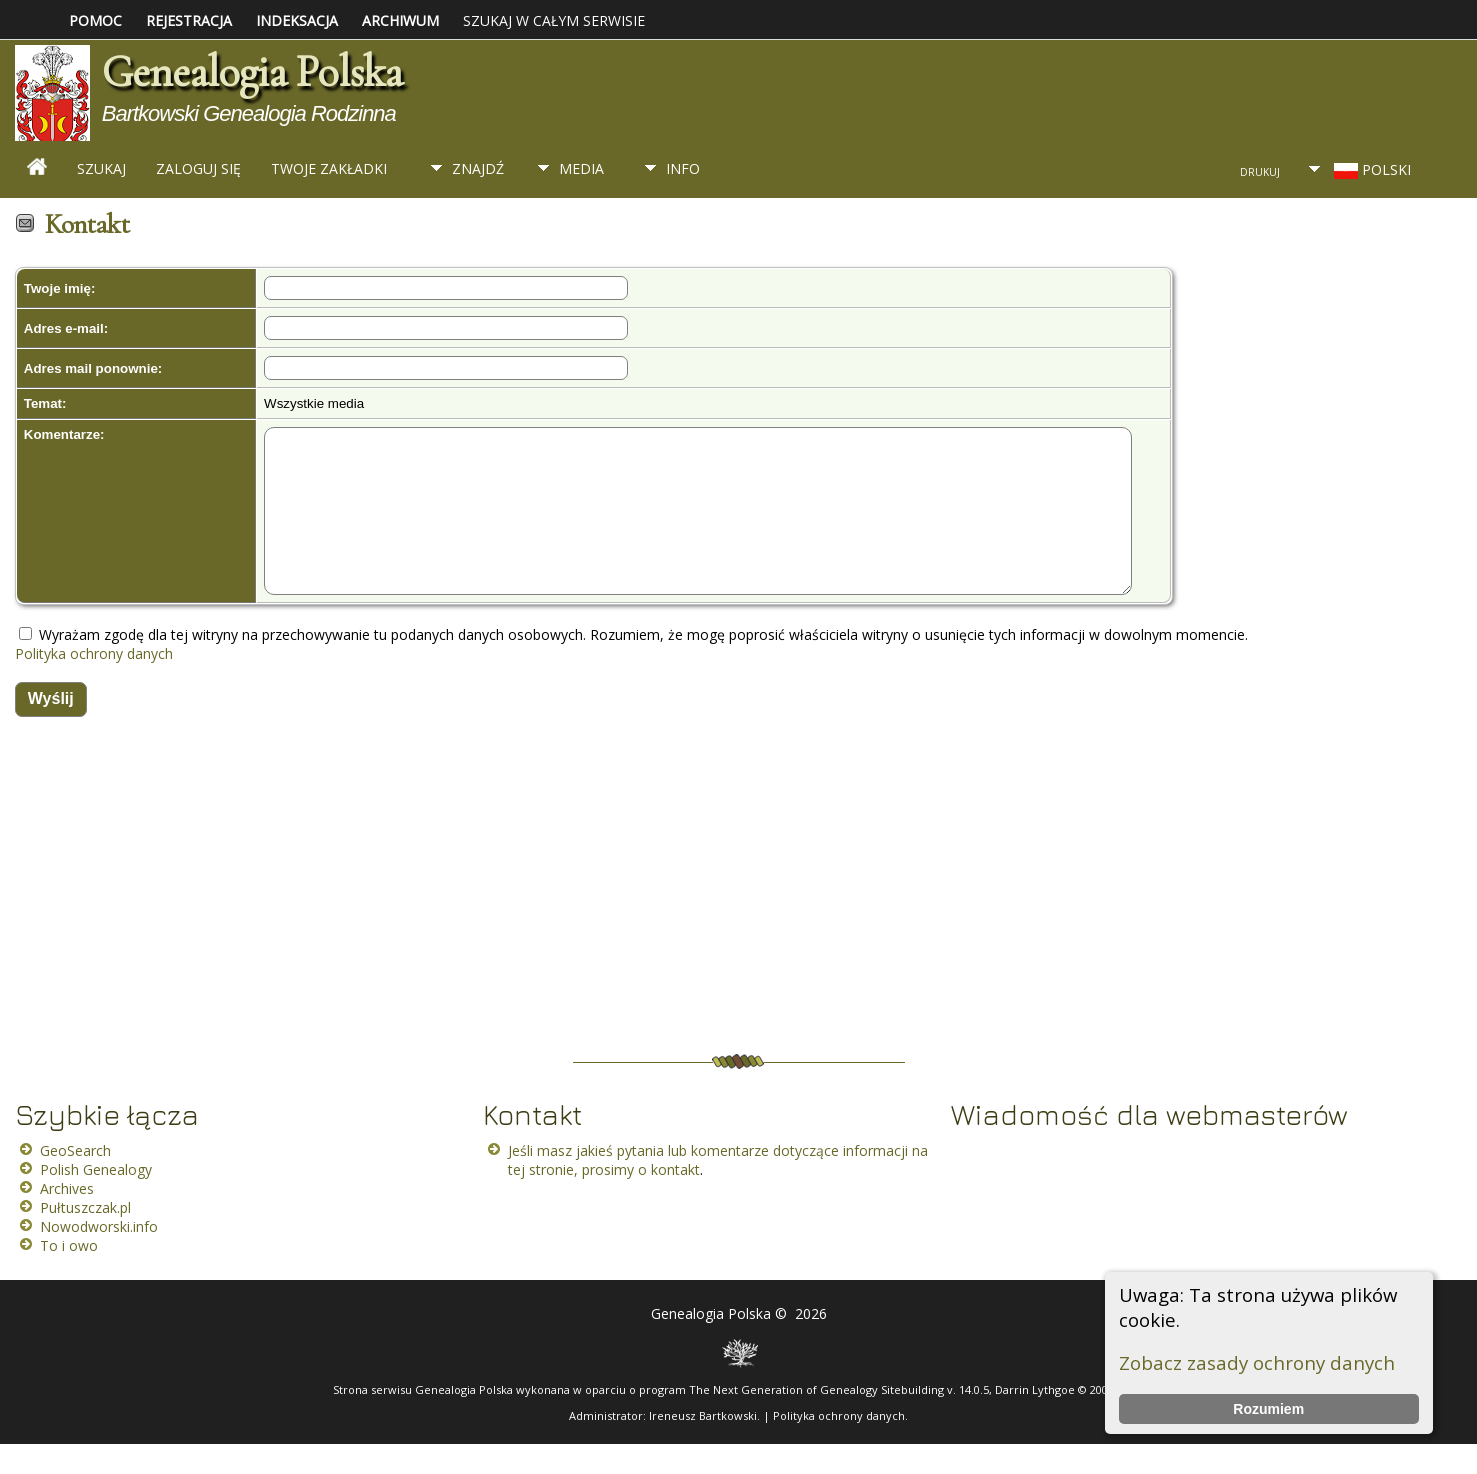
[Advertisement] (600, 925)
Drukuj (1260, 172)
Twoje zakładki (329, 168)
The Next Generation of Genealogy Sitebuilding (816, 1419)
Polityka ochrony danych (94, 683)
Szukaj (101, 168)
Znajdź (478, 168)
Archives (67, 1218)
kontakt (675, 1199)
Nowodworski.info (99, 1256)
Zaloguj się (198, 168)
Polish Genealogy (96, 1199)
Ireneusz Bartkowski (703, 1445)
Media (581, 168)
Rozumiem (1268, 1409)
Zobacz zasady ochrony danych (1257, 1362)
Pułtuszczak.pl (85, 1237)
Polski (1370, 169)
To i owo (69, 1275)
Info (683, 168)
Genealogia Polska (252, 72)
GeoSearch (75, 1180)
